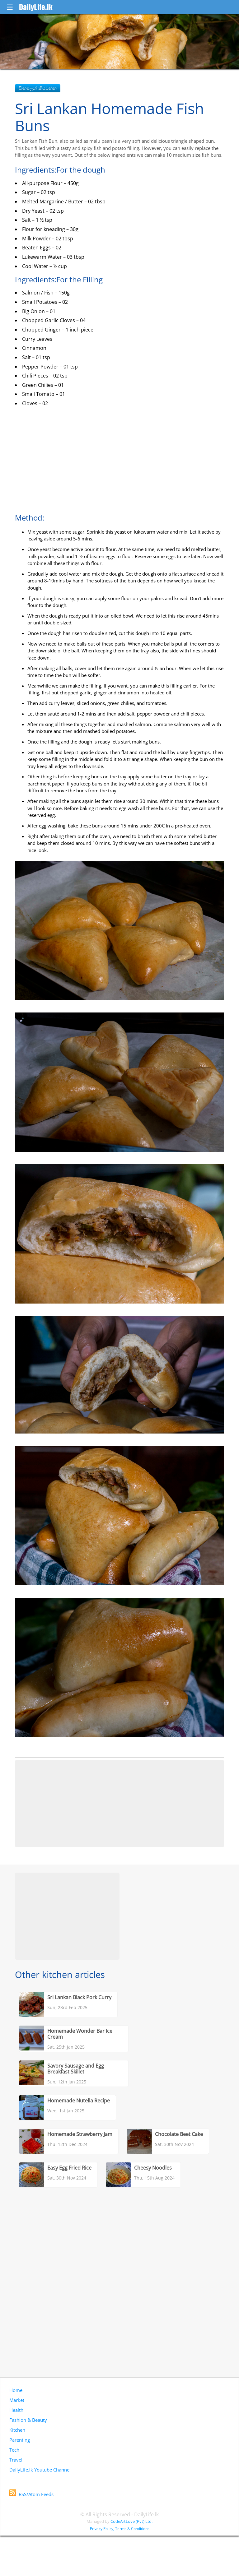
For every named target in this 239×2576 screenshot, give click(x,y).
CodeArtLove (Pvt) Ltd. (131, 2521)
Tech (14, 2450)
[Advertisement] (119, 1803)
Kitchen (17, 2430)
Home (15, 2390)
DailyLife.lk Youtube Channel (40, 2470)
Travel (15, 2460)
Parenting (19, 2440)
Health (16, 2410)
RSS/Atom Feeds (31, 2494)
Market (16, 2400)
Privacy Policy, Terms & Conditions (119, 2528)
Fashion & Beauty (28, 2420)
